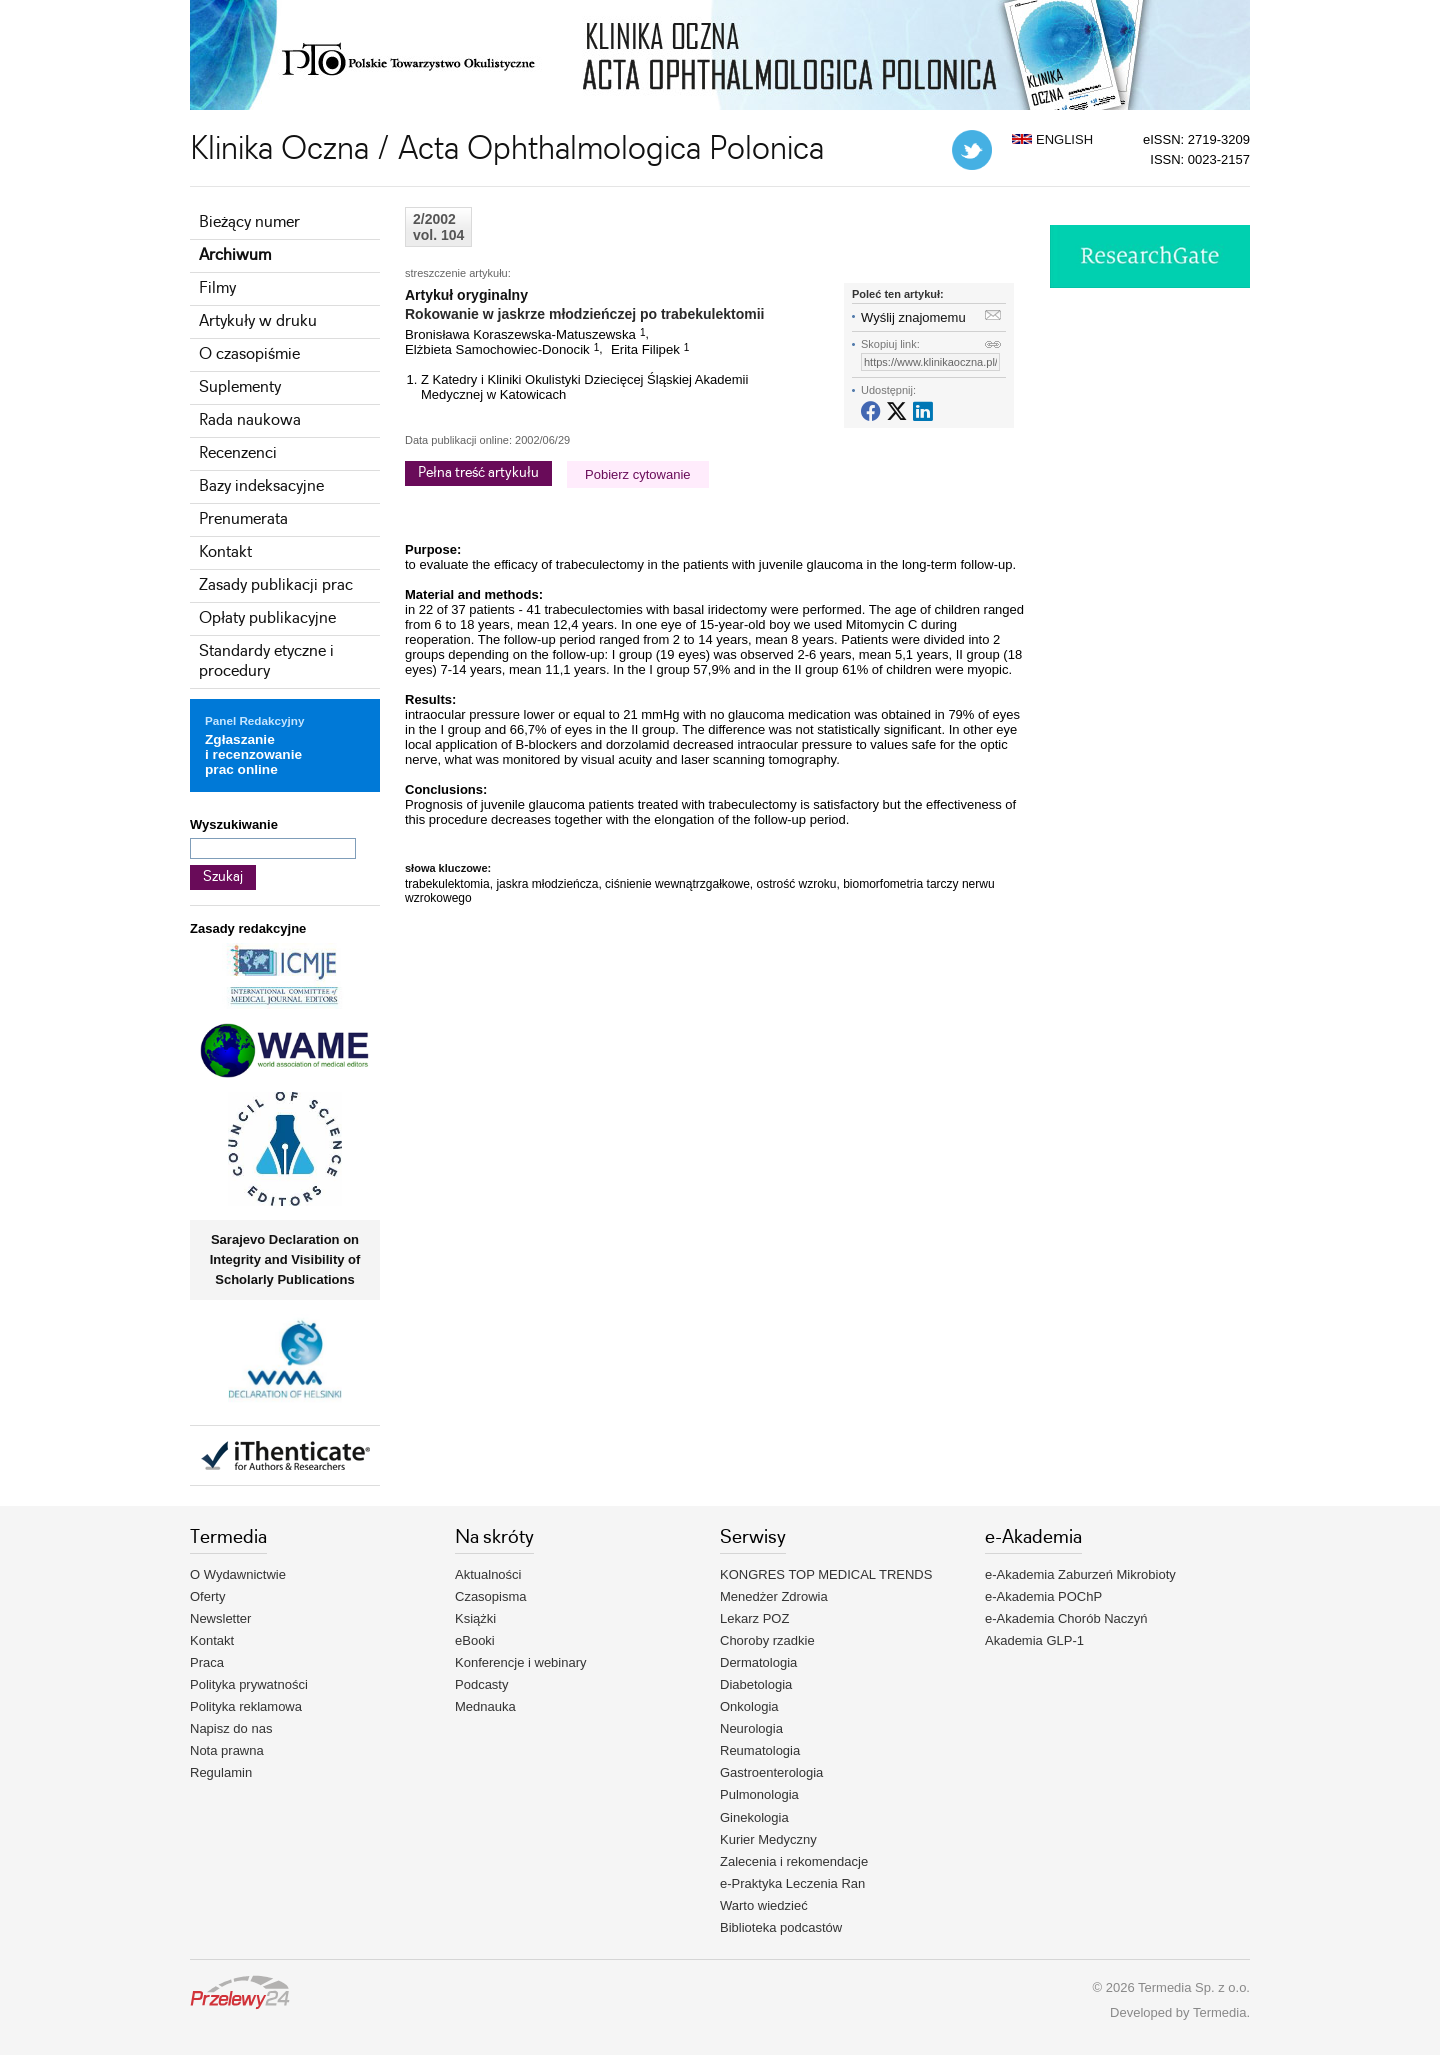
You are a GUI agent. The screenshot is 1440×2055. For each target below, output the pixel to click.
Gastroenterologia (771, 1772)
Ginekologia (754, 1817)
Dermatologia (758, 1662)
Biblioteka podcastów (781, 1927)
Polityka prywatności (249, 1684)
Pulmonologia (759, 1794)
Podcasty (481, 1684)
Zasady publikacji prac (276, 585)
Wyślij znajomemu (913, 317)
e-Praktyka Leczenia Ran (792, 1883)
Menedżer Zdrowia (774, 1596)
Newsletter (220, 1618)
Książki (475, 1618)
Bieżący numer (249, 222)
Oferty (207, 1596)
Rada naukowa (250, 420)
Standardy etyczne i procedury (266, 661)
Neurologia (751, 1728)
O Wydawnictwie (238, 1574)
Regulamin (221, 1772)
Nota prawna (227, 1750)
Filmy (217, 288)
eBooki (475, 1640)
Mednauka (485, 1706)
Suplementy (240, 387)
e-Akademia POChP (1043, 1596)
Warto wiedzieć (764, 1905)
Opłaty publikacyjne (267, 618)
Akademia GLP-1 (1034, 1640)
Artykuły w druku (258, 321)
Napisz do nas (231, 1728)
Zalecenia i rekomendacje (794, 1861)
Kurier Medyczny (768, 1839)
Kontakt (225, 552)
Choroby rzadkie (767, 1640)
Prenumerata (243, 519)
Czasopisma (491, 1596)
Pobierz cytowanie (638, 474)
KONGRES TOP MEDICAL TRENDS (826, 1574)
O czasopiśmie (249, 354)
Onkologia (749, 1706)
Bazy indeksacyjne (261, 486)
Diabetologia (756, 1684)
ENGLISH (1052, 139)
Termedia (1219, 2012)
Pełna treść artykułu (478, 473)
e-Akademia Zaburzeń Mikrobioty (1080, 1574)
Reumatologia (760, 1750)
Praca (207, 1662)
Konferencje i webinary (521, 1662)
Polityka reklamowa (246, 1706)
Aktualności (488, 1574)
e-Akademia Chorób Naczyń (1066, 1618)
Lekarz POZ (754, 1618)
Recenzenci (238, 453)
